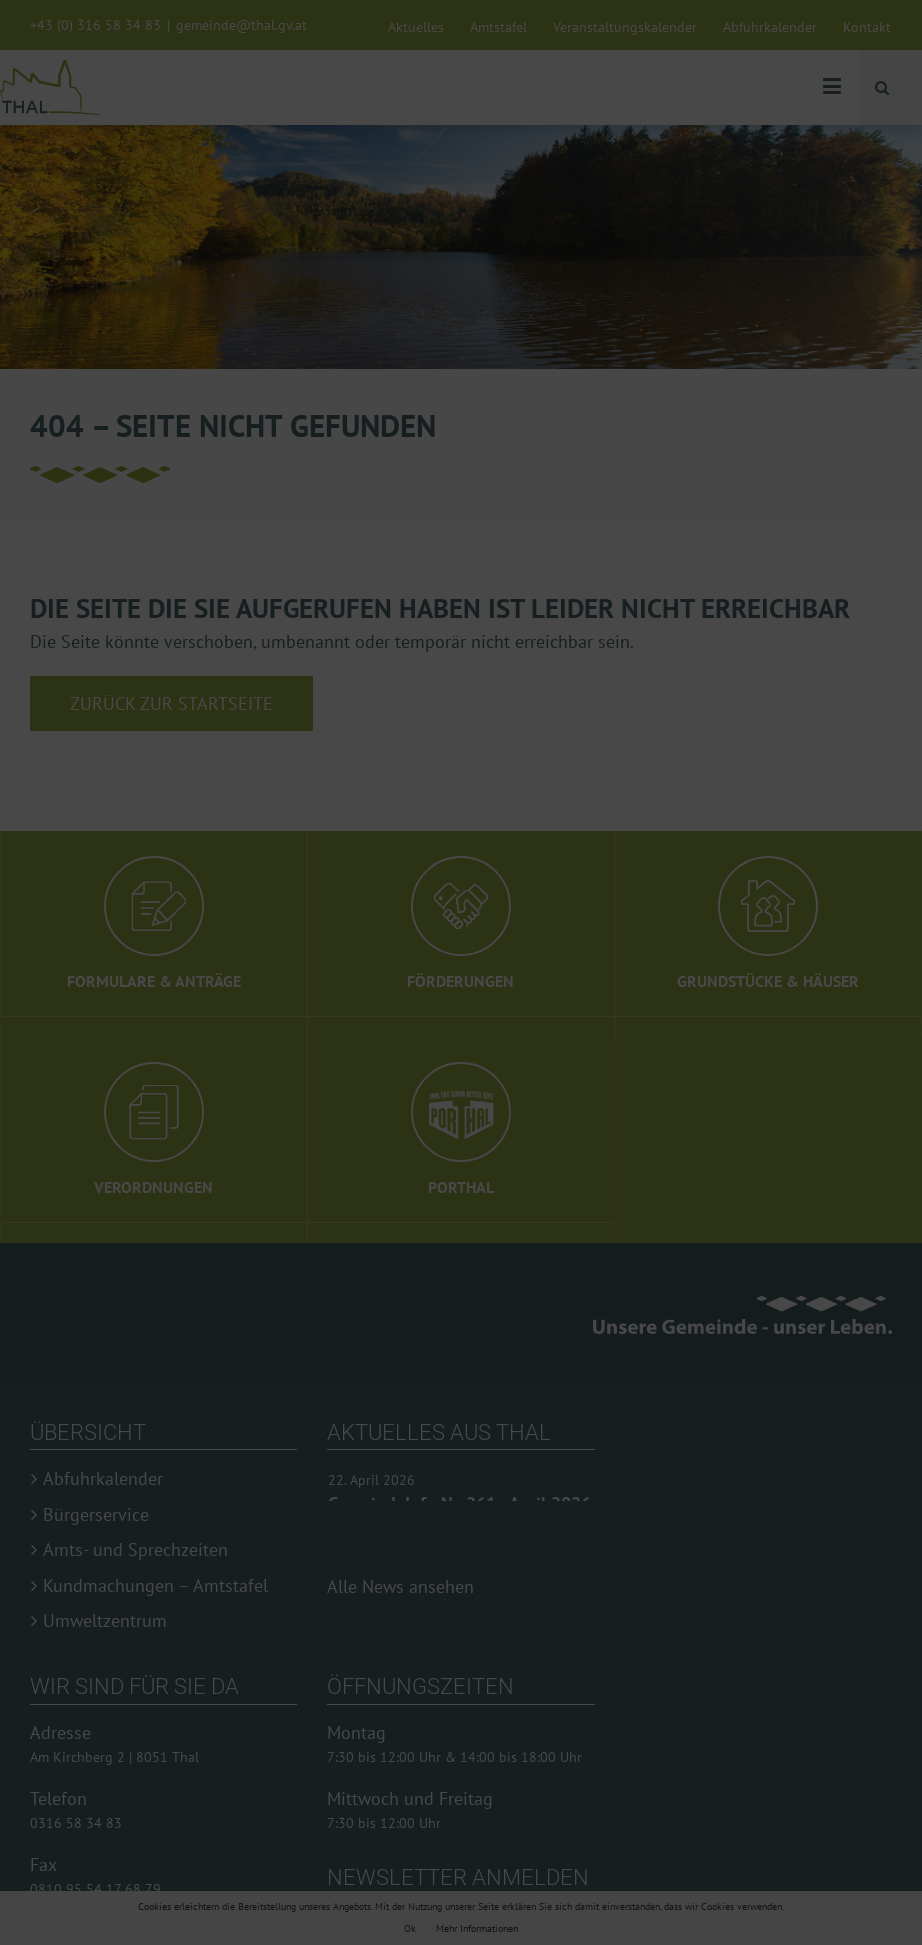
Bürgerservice (96, 1515)
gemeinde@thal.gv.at (241, 25)
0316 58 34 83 (76, 1823)
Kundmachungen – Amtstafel (155, 1586)
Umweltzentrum (105, 1621)
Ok (410, 1928)
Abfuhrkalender (103, 1479)
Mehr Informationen (477, 1928)
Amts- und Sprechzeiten (135, 1550)
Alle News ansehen (400, 1586)
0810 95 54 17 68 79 (95, 1889)
